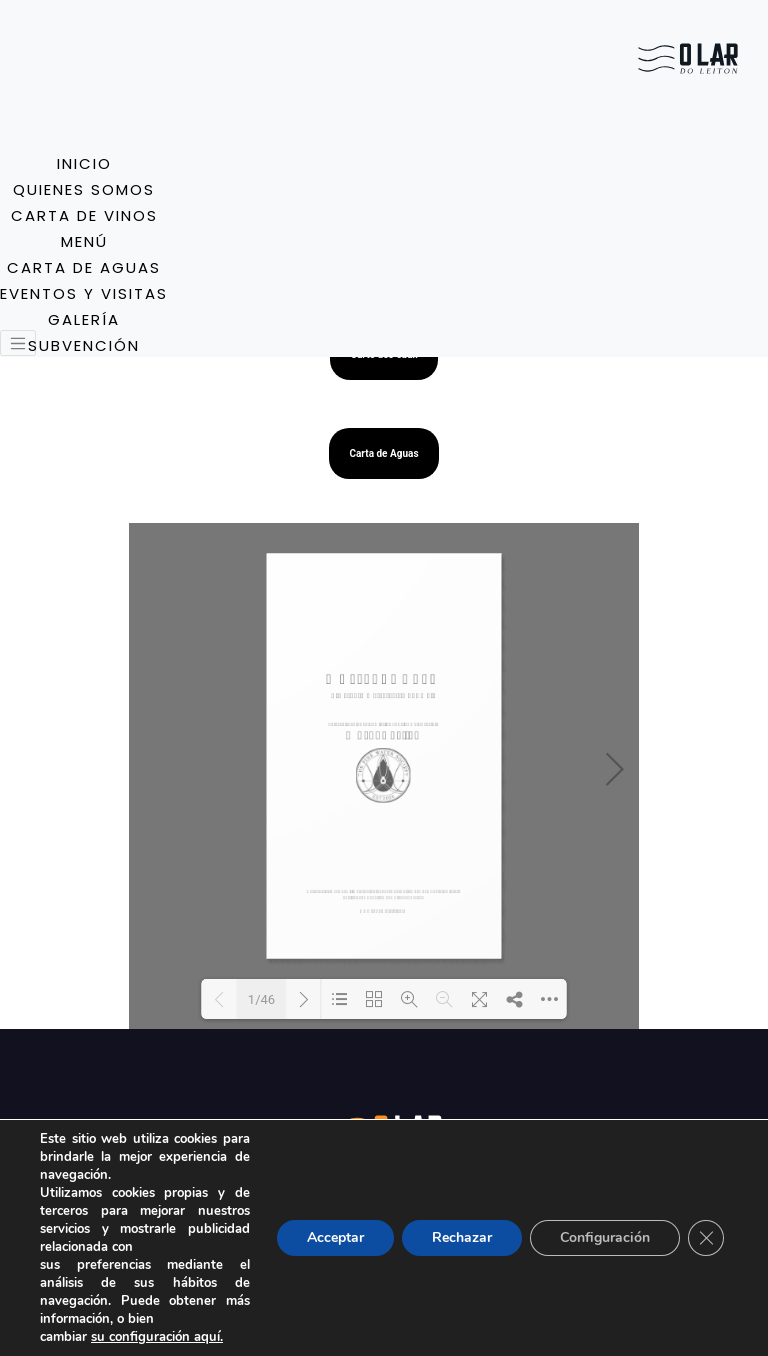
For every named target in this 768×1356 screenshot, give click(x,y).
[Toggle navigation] (18, 343)
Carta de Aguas (383, 453)
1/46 (261, 999)
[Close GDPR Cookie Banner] (706, 1238)
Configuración (605, 1237)
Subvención (84, 345)
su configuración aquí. (157, 1337)
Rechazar (462, 1237)
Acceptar (335, 1237)
